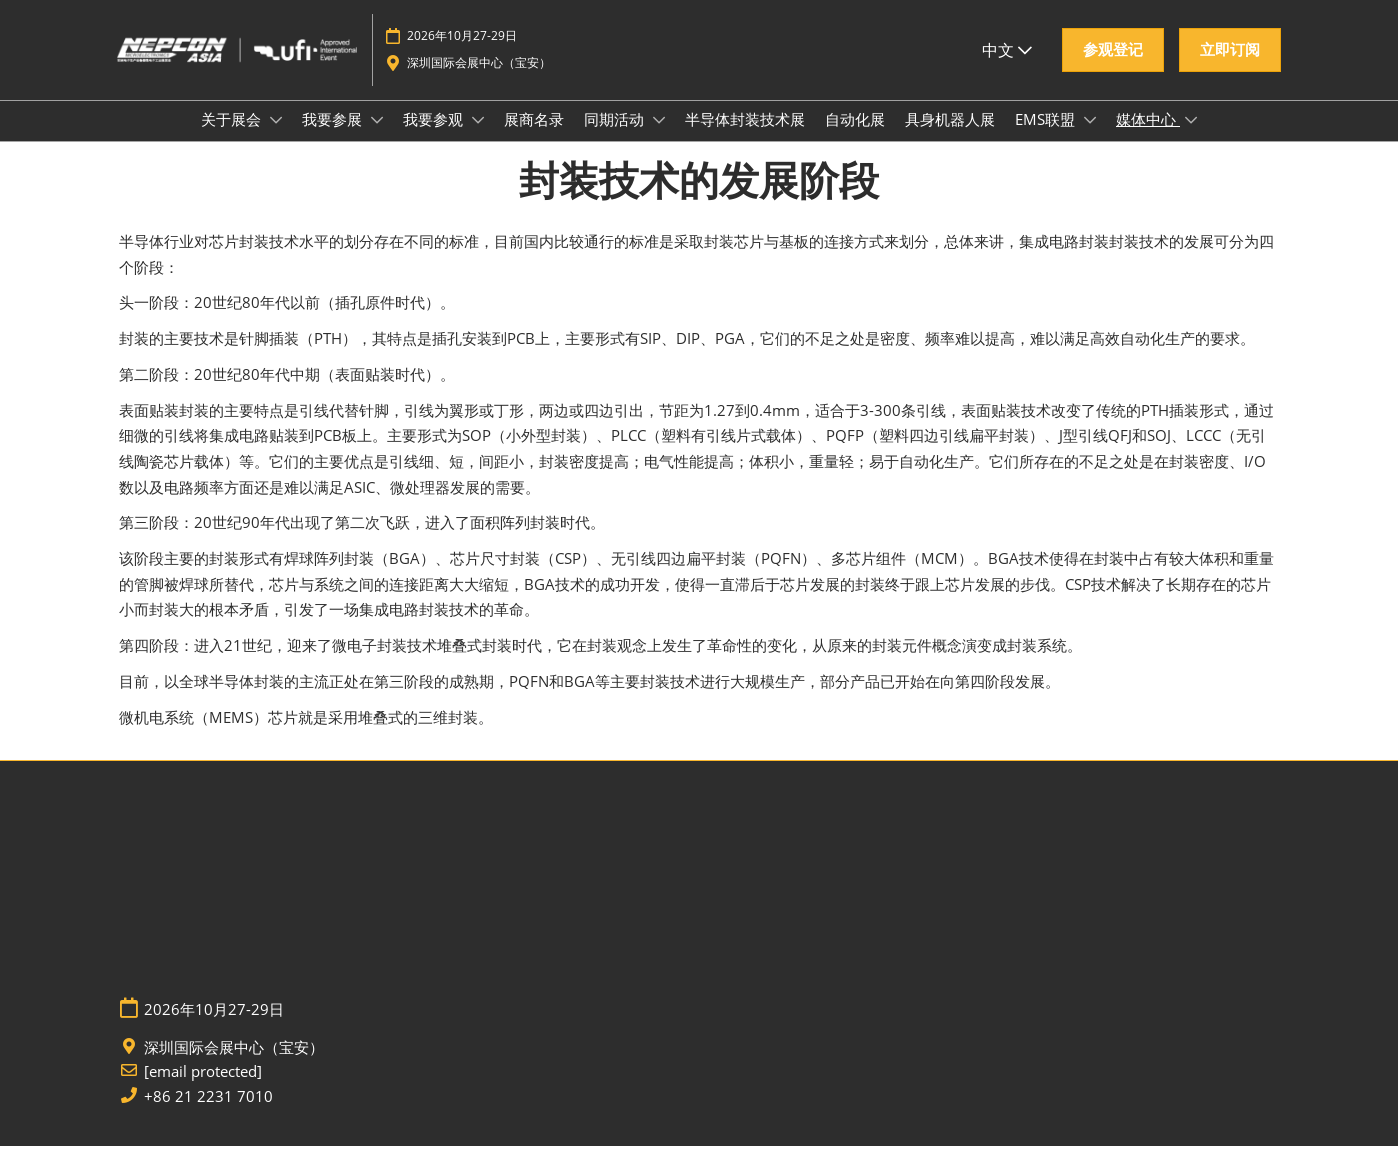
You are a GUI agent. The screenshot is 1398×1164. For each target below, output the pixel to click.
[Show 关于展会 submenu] (276, 139)
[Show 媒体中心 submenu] (1191, 139)
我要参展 (334, 138)
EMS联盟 (1047, 138)
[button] (1113, 60)
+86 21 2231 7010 (208, 1114)
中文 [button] (1007, 59)
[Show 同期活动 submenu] (659, 139)
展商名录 (534, 138)
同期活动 (616, 138)
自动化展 (855, 138)
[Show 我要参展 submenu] (377, 139)
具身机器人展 (950, 138)
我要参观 (435, 138)
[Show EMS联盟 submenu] (1090, 139)
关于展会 (233, 138)
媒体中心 (1148, 138)
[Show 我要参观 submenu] (478, 139)
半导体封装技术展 (745, 138)
